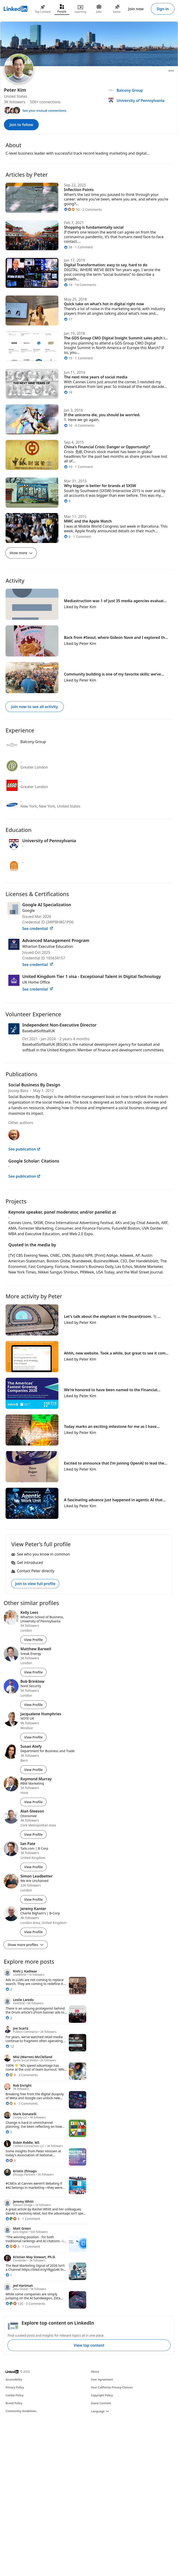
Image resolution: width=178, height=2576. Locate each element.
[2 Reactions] (9, 1989)
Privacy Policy (15, 2387)
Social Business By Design (34, 1085)
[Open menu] (171, 70)
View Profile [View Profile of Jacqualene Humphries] (33, 1737)
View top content (89, 2345)
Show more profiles (26, 1945)
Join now (136, 8)
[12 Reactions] (10, 2046)
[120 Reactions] (14, 2303)
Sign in (163, 8)
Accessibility (14, 2379)
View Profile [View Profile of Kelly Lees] (33, 1639)
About (95, 2372)
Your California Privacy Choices (112, 2387)
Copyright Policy (102, 2395)
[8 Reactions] (11, 2074)
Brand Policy (14, 2403)
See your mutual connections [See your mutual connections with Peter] (44, 110)
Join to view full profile (35, 1583)
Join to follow (21, 124)
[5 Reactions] (9, 2132)
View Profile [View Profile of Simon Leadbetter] (33, 1899)
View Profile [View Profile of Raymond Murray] (33, 1802)
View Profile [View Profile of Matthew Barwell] (33, 1672)
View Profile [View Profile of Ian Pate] (33, 1867)
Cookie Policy (14, 2395)
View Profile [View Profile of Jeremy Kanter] (33, 1932)
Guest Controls (101, 2403)
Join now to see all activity (34, 706)
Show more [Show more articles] (21, 553)
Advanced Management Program (55, 940)
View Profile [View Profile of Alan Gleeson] (33, 1834)
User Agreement (102, 2379)
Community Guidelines (21, 2411)
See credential (37, 928)
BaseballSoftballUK (38, 1030)
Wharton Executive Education (47, 946)
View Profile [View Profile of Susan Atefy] (33, 1769)
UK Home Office (36, 982)
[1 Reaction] (9, 2275)
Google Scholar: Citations (33, 1161)
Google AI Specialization (46, 904)
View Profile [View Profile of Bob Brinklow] (33, 1704)
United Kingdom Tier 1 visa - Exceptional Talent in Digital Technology (91, 976)
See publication (24, 1149)
